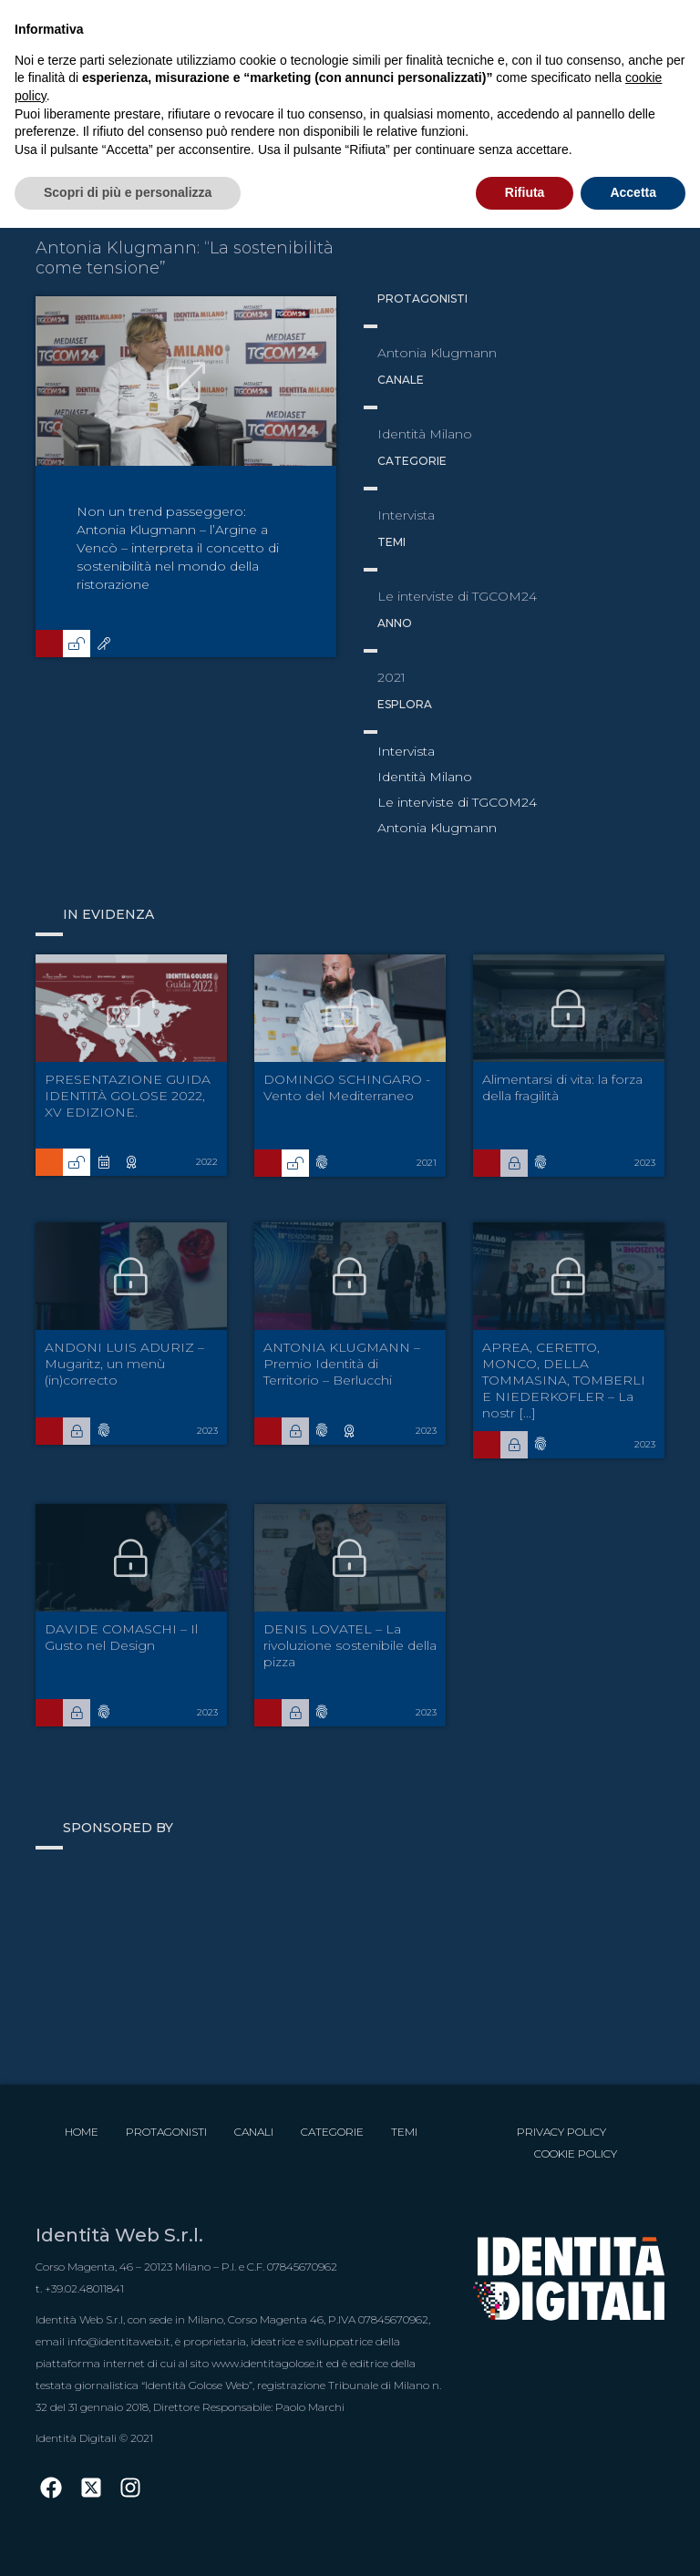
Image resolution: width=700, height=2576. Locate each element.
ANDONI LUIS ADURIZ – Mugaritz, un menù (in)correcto (124, 1363)
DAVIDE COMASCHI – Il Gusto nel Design (121, 1637)
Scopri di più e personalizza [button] (127, 192)
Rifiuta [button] (525, 192)
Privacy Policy (561, 2131)
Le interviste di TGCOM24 (457, 802)
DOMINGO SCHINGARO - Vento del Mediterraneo (346, 1087)
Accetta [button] (633, 192)
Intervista (406, 751)
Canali (253, 2131)
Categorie (332, 2131)
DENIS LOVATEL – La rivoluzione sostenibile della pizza (350, 1645)
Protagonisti (166, 2131)
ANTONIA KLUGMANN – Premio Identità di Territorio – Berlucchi (341, 1363)
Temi (404, 2131)
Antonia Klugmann (437, 827)
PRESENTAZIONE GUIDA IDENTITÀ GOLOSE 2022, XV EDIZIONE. (128, 1095)
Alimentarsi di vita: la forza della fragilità (562, 1087)
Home (81, 2131)
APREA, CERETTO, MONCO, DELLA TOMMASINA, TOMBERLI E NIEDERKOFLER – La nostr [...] (563, 1380)
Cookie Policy (575, 2153)
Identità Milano (424, 776)
